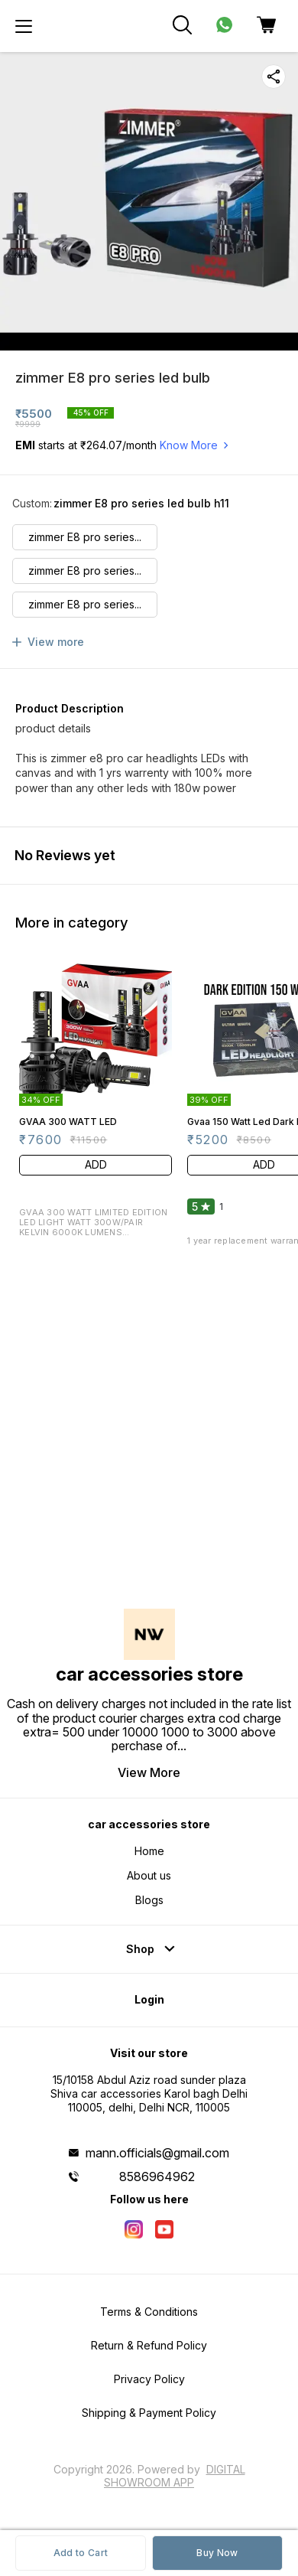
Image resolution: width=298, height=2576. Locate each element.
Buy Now (217, 2552)
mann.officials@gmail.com (157, 2153)
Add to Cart (80, 2552)
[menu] (23, 26)
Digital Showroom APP (174, 2475)
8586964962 (157, 2176)
